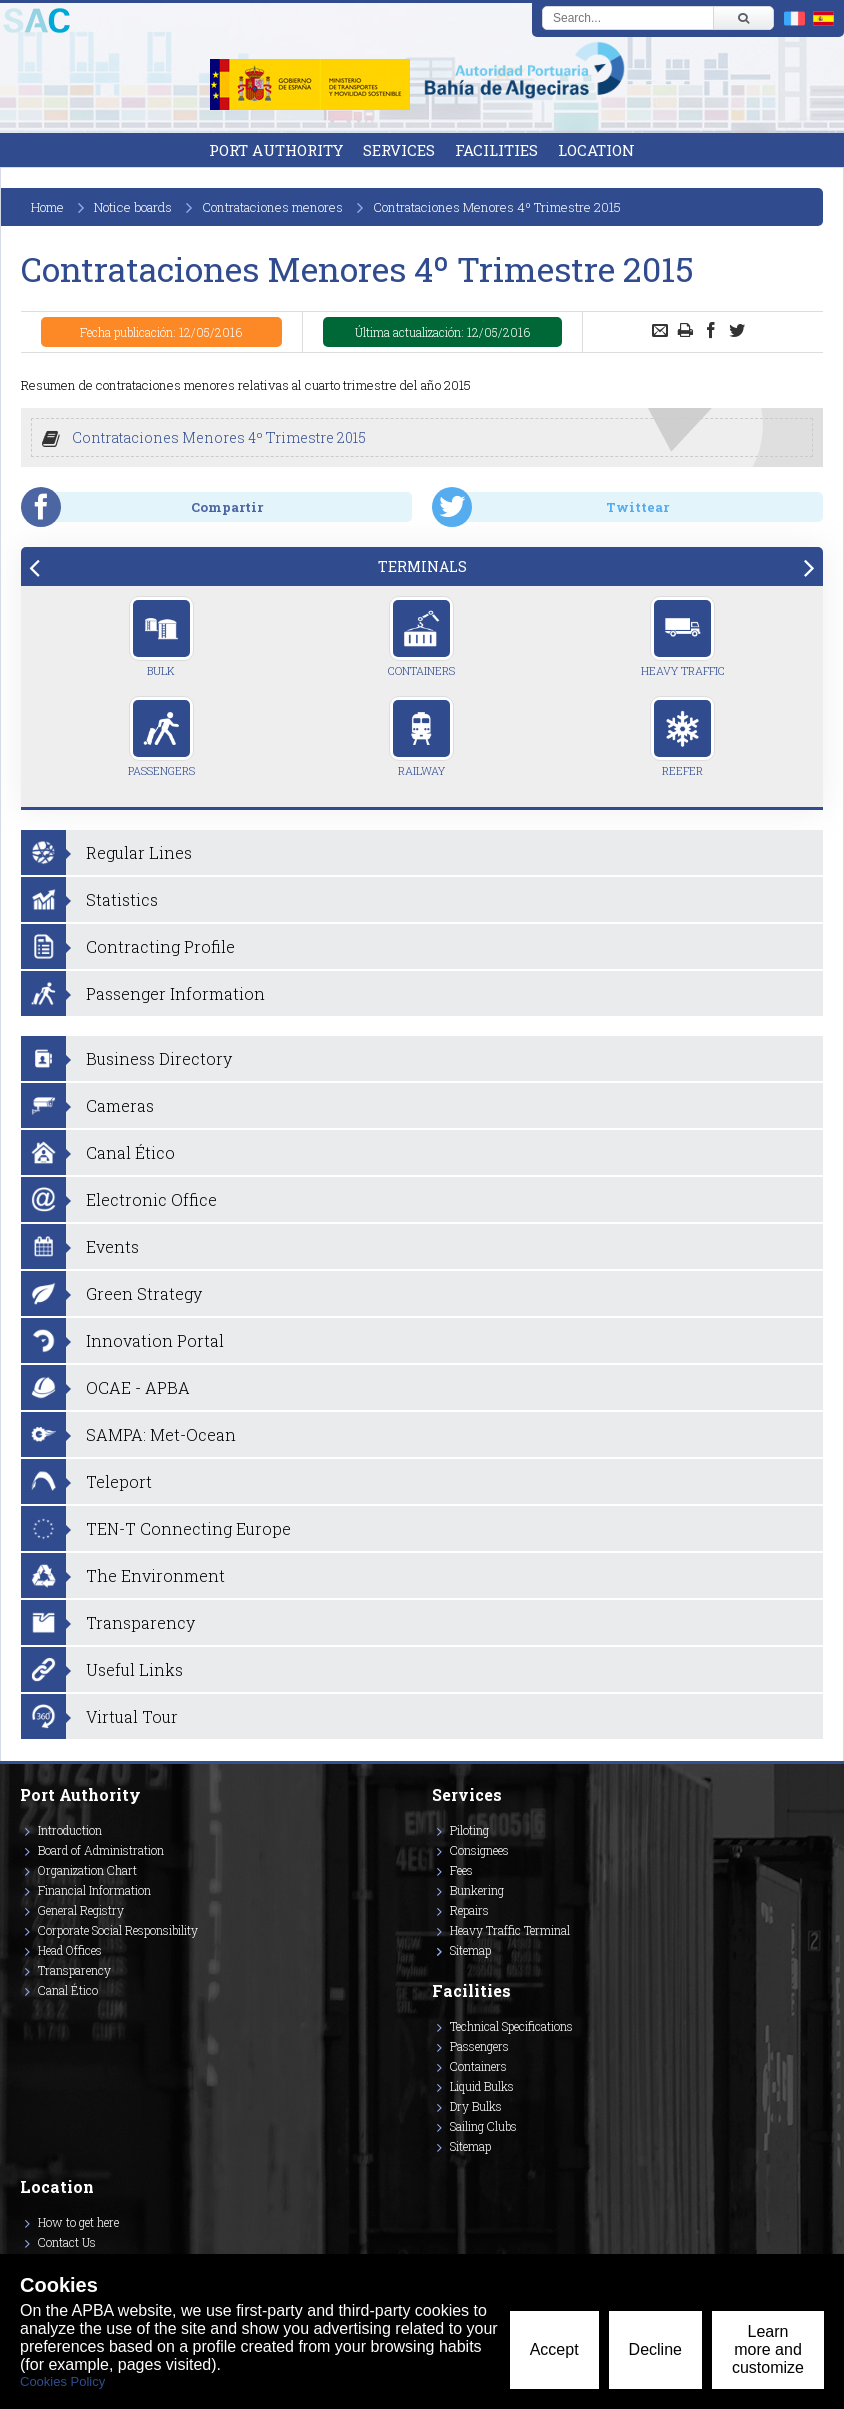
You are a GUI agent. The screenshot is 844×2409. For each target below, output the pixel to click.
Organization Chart (87, 1870)
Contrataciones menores (272, 207)
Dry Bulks (476, 2106)
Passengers (161, 737)
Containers (421, 637)
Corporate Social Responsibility (118, 1930)
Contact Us (67, 2242)
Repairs (469, 1910)
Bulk (161, 637)
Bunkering (477, 1890)
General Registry (81, 1910)
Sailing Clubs (483, 2126)
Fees (461, 1870)
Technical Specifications (511, 2026)
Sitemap (470, 1950)
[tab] (422, 566)
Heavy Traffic (683, 637)
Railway (421, 737)
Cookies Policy (62, 2381)
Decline (655, 2349)
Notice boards (133, 207)
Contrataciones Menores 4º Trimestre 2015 (219, 437)
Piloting (469, 1830)
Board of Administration (101, 1850)
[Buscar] (743, 18)
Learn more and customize (768, 2349)
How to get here (78, 2222)
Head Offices (70, 1950)
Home (47, 207)
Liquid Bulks (482, 2086)
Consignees (479, 1850)
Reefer (682, 737)
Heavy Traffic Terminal (510, 1930)
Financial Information (94, 1890)
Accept (554, 2349)
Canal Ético (68, 1990)
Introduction (70, 1830)
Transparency (74, 1970)
